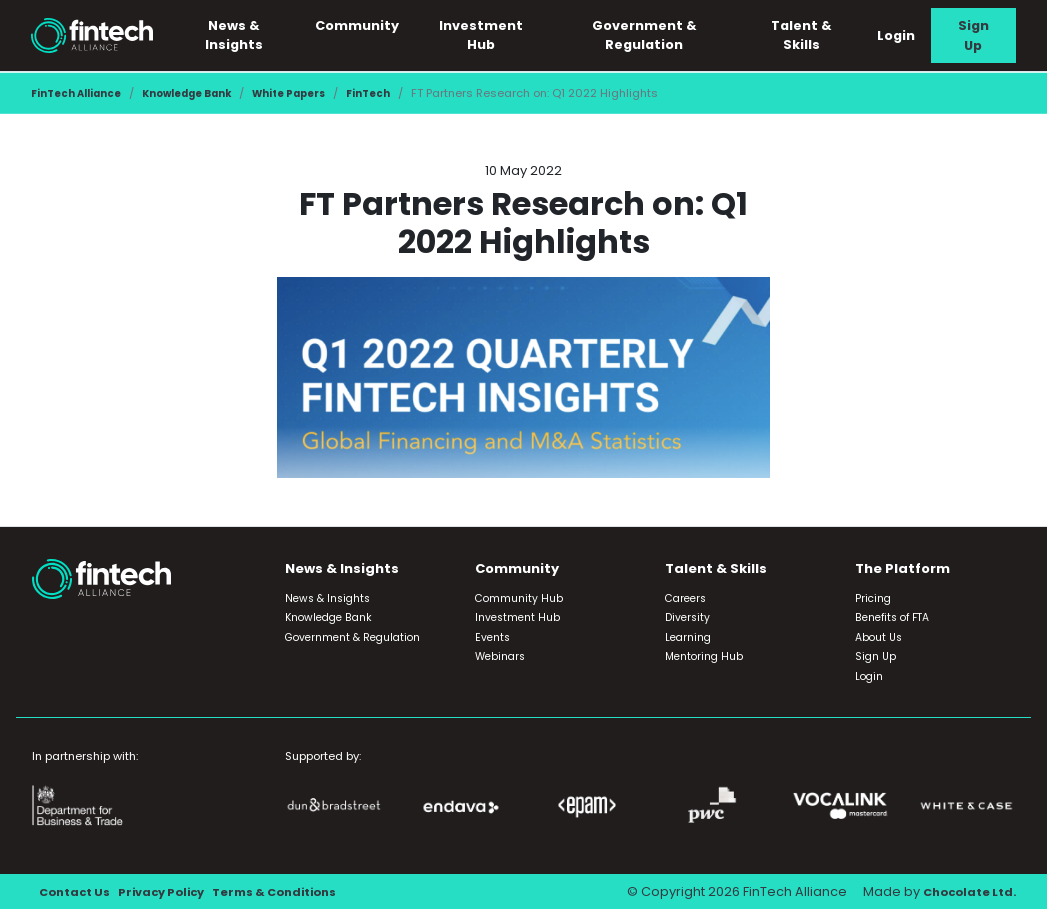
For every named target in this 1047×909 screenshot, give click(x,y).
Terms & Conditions (301, 891)
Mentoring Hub (704, 656)
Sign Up (975, 35)
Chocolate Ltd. (964, 891)
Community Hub (519, 598)
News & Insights (252, 35)
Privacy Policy (174, 891)
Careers (685, 598)
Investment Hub (495, 35)
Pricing (873, 598)
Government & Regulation (654, 35)
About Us (878, 637)
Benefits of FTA (892, 617)
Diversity (687, 617)
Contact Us (78, 891)
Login (900, 35)
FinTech (410, 93)
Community (374, 25)
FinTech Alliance (81, 93)
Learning (688, 637)
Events (492, 637)
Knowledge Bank (206, 93)
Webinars (500, 656)
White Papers (322, 93)
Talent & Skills (806, 35)
